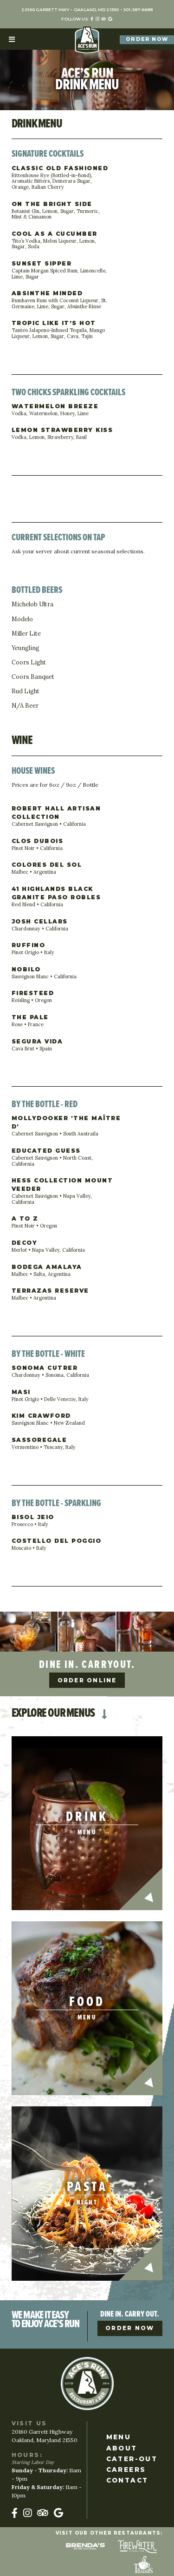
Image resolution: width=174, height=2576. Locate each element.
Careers (126, 2469)
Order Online (87, 1680)
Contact (127, 2480)
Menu (118, 2437)
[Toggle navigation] (12, 39)
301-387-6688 (138, 9)
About (121, 2448)
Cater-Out (132, 2459)
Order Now (147, 39)
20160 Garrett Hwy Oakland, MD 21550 (69, 9)
